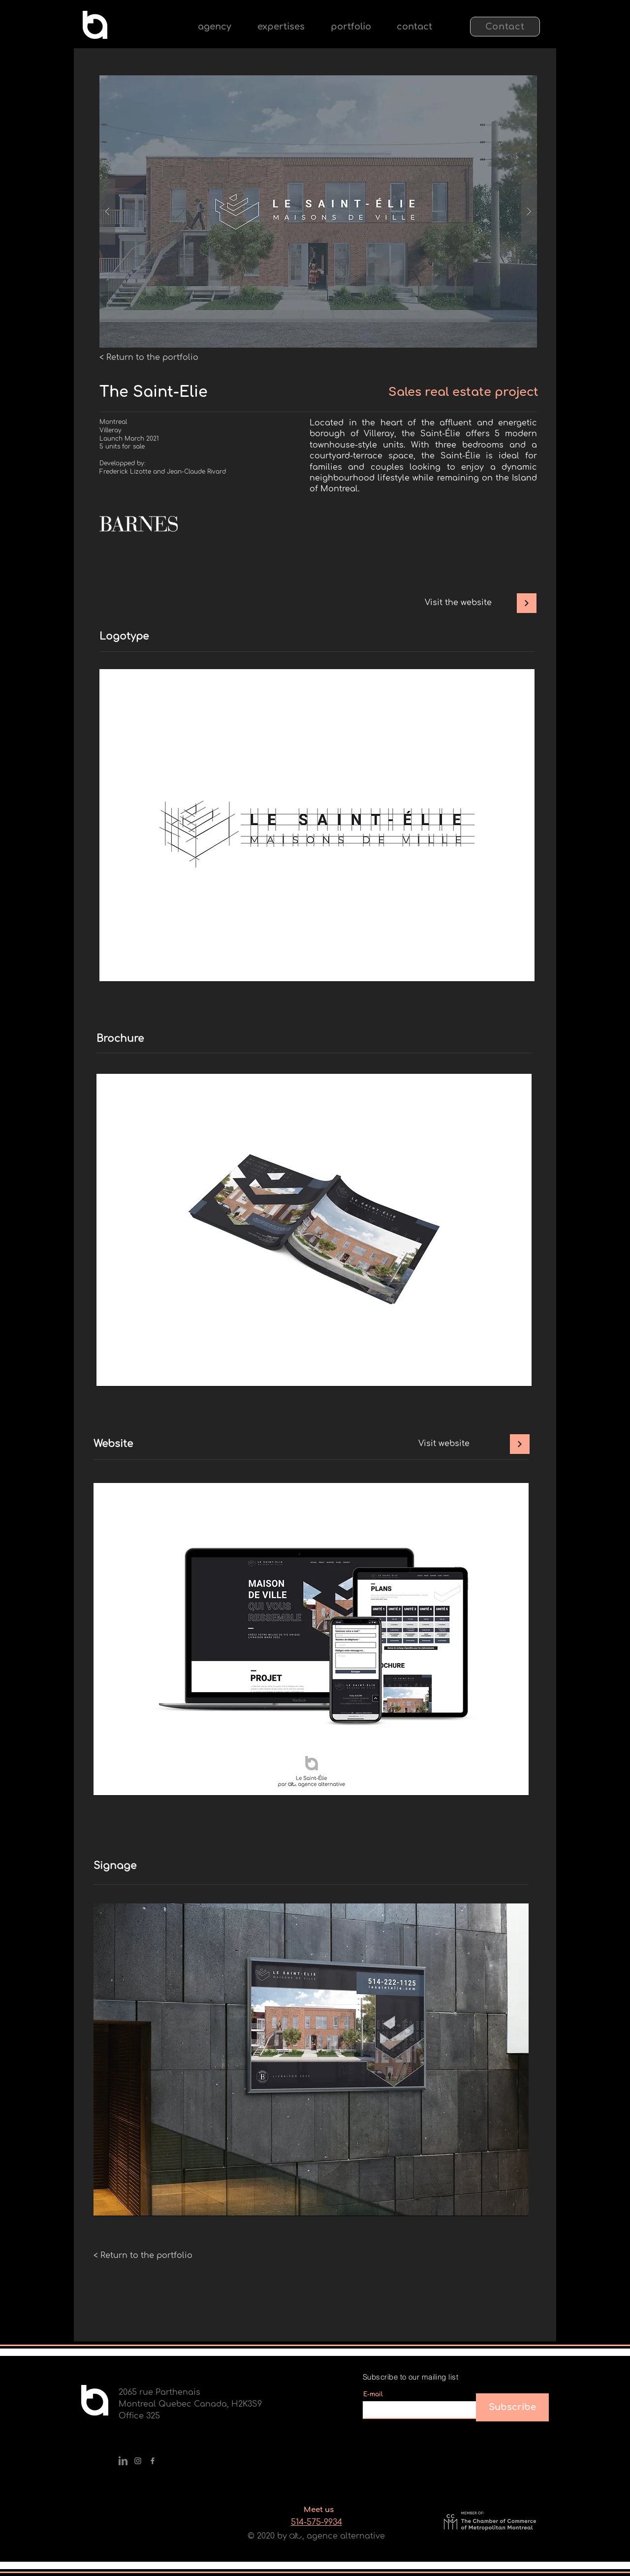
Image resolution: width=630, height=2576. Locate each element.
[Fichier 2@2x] (123, 2460)
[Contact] (505, 26)
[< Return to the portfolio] (148, 357)
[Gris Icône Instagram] (137, 2460)
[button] (280, 26)
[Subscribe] (512, 2407)
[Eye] (94, 25)
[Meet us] (318, 2509)
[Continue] (526, 603)
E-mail (373, 2394)
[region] (317, 825)
